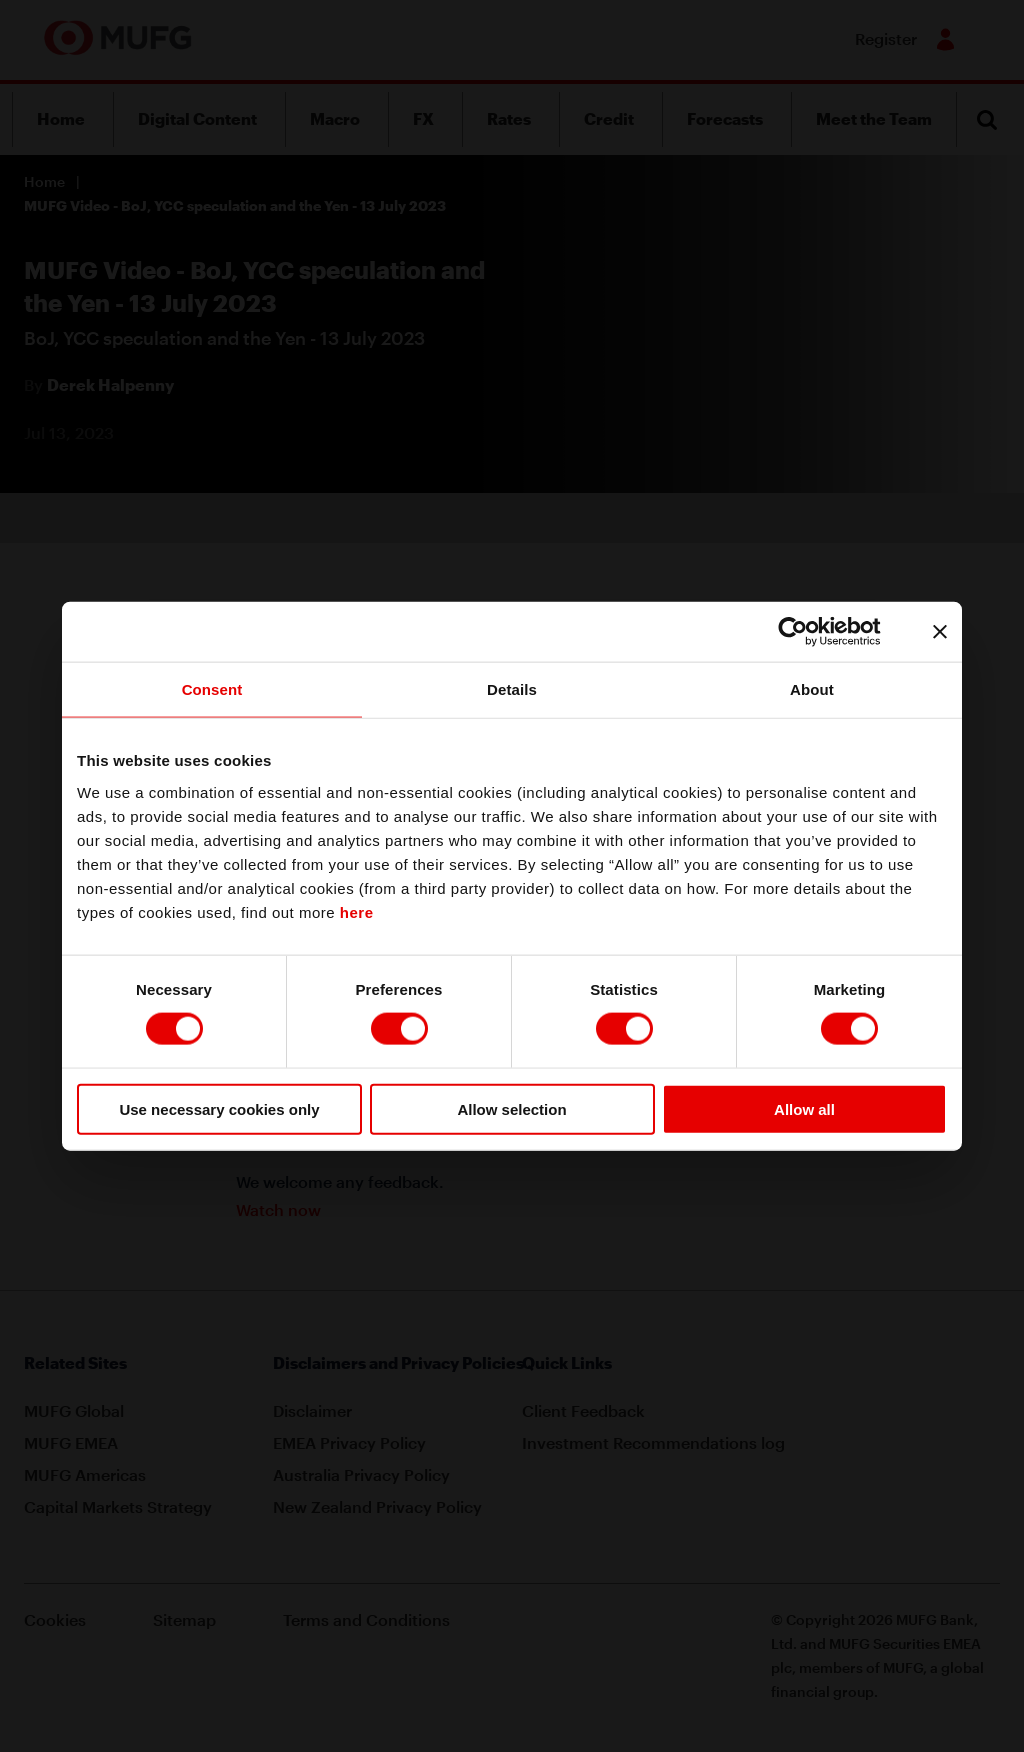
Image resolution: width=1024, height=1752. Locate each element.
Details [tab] (512, 689)
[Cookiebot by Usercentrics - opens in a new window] (808, 632)
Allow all (804, 1108)
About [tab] (812, 689)
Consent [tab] (212, 689)
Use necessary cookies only (219, 1108)
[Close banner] (940, 632)
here (357, 911)
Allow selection (511, 1108)
